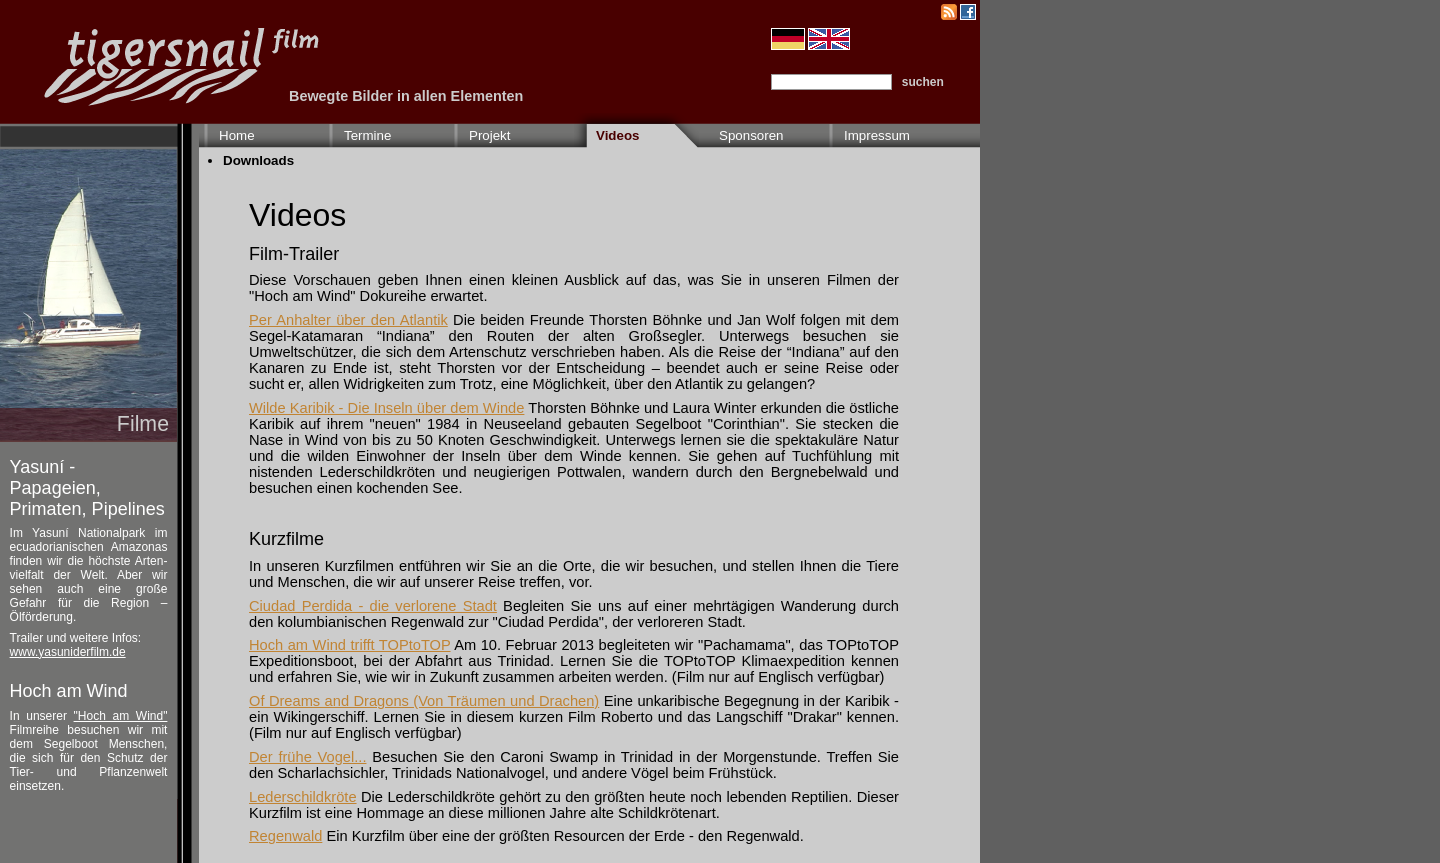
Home (237, 135)
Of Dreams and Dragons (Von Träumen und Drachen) (424, 701)
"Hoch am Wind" (121, 716)
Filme (143, 424)
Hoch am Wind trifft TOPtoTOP (350, 645)
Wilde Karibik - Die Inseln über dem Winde (386, 408)
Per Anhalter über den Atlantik (348, 320)
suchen (923, 82)
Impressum (877, 135)
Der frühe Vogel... (307, 757)
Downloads (258, 160)
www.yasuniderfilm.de (68, 652)
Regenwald (285, 836)
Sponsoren (751, 135)
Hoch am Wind (69, 691)
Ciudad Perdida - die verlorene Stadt (373, 606)
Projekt (489, 135)
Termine (367, 135)
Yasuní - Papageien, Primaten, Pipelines (87, 488)
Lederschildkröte (303, 797)
